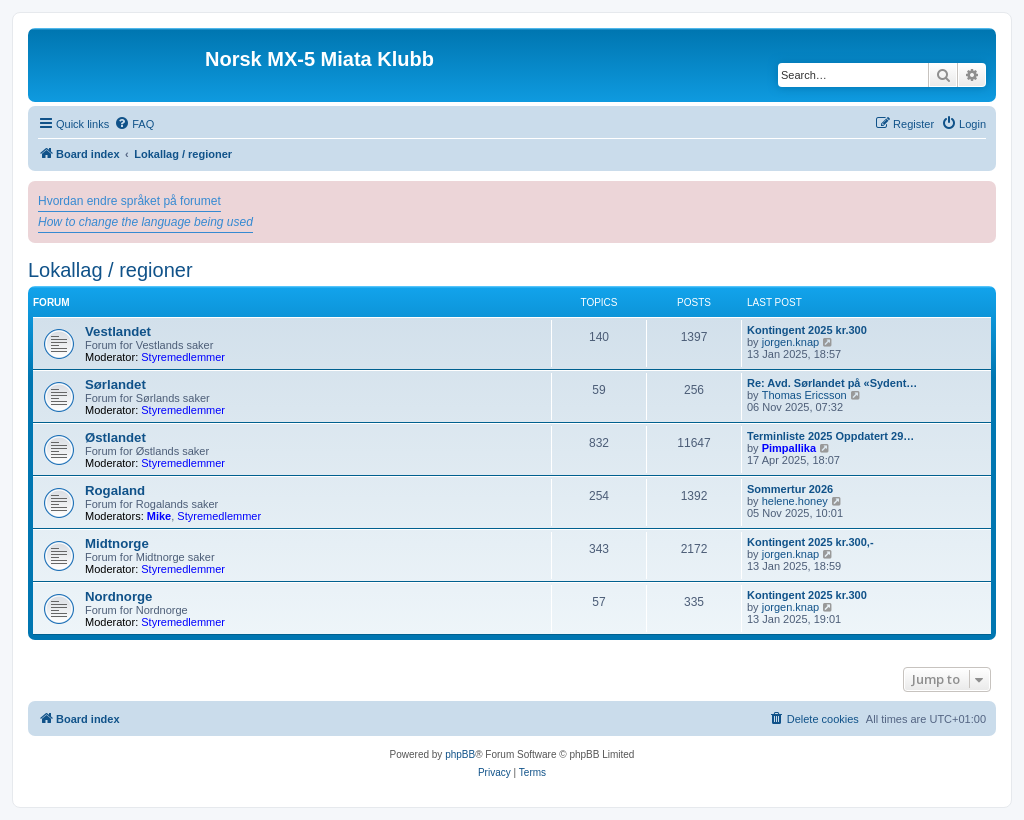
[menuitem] (134, 124)
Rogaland (115, 490)
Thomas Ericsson (804, 395)
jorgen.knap (791, 342)
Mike (159, 516)
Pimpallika (789, 448)
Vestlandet (118, 331)
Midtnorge (117, 543)
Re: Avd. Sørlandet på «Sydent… (832, 383)
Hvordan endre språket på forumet (129, 201)
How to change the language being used (145, 222)
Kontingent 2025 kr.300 (807, 330)
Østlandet (115, 437)
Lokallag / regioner (110, 270)
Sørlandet (115, 384)
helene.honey (795, 501)
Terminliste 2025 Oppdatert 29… (830, 436)
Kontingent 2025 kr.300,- (810, 542)
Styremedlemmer (183, 357)
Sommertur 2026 (790, 489)
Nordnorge (118, 596)
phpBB (460, 754)
